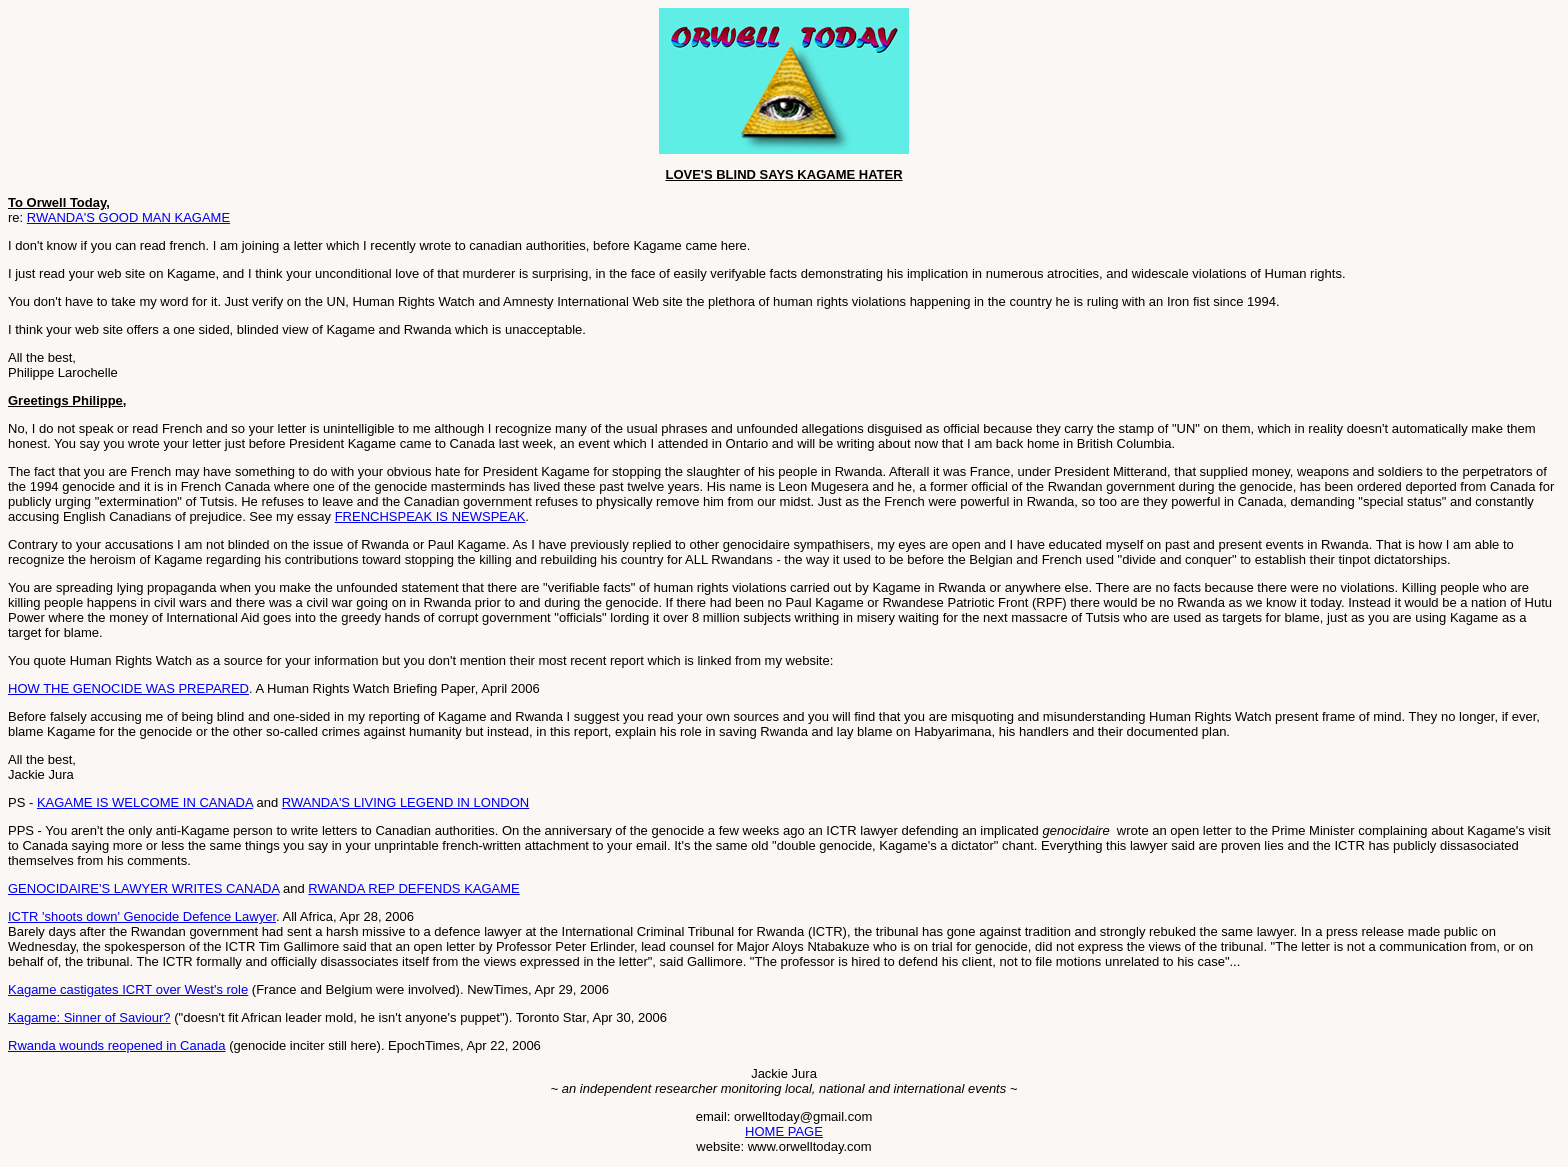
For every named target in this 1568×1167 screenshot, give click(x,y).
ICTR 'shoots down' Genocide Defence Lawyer (142, 916)
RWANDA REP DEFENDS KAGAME (413, 888)
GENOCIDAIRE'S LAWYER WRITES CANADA (143, 888)
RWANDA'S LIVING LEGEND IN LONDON (405, 802)
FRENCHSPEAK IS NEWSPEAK (430, 516)
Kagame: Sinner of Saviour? (89, 1017)
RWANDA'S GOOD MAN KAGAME (128, 217)
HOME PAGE (784, 1131)
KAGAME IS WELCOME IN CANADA (145, 802)
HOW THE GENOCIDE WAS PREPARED (128, 688)
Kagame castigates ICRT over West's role (128, 989)
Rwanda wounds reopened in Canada (117, 1045)
